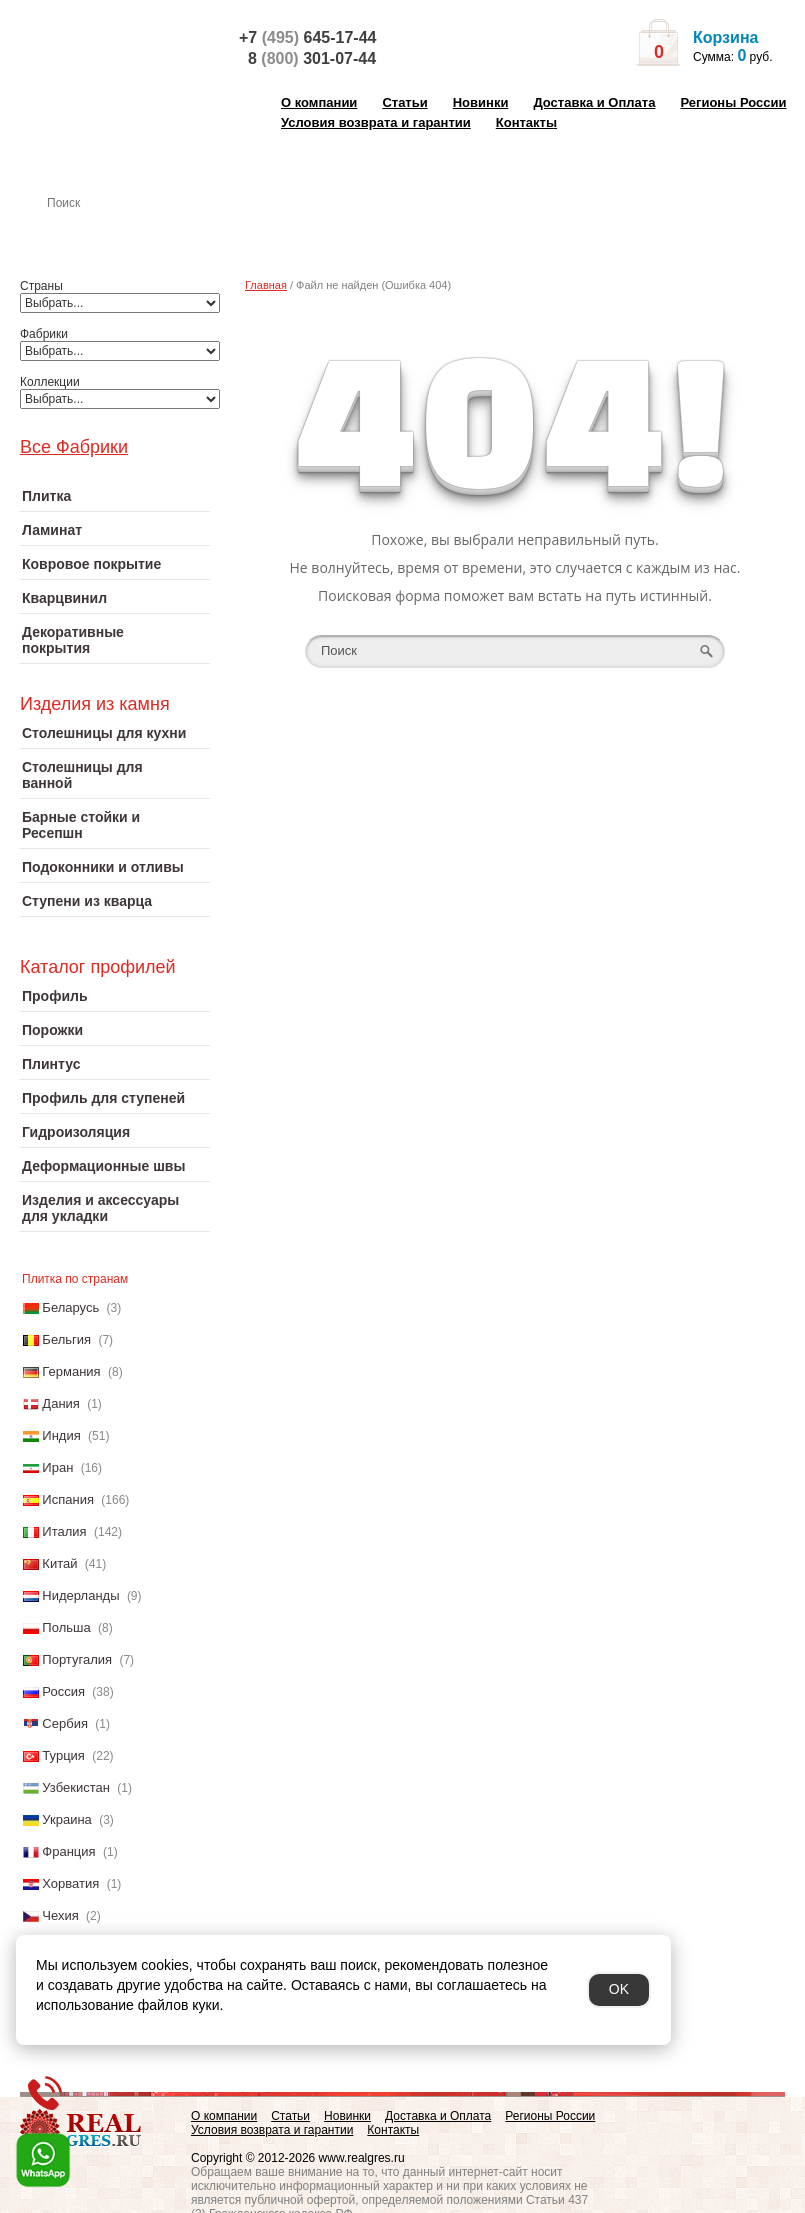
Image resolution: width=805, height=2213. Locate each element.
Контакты (526, 122)
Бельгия (66, 1339)
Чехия (60, 1915)
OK (619, 1989)
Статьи (404, 102)
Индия (61, 1435)
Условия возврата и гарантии (376, 122)
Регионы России (733, 102)
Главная (266, 285)
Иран (57, 1467)
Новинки (481, 102)
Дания (61, 1403)
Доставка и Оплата (594, 102)
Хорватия (70, 1883)
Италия (64, 1531)
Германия (71, 1371)
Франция (68, 1851)
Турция (63, 1755)
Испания (68, 1499)
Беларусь (70, 1307)
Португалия (77, 1659)
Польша (66, 1627)
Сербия (65, 1723)
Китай (59, 1563)
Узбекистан (76, 1787)
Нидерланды (80, 1595)
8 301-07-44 (312, 58)
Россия (63, 1691)
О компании (319, 102)
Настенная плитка (136, 231)
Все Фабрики (74, 447)
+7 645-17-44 (307, 37)
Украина (67, 1819)
